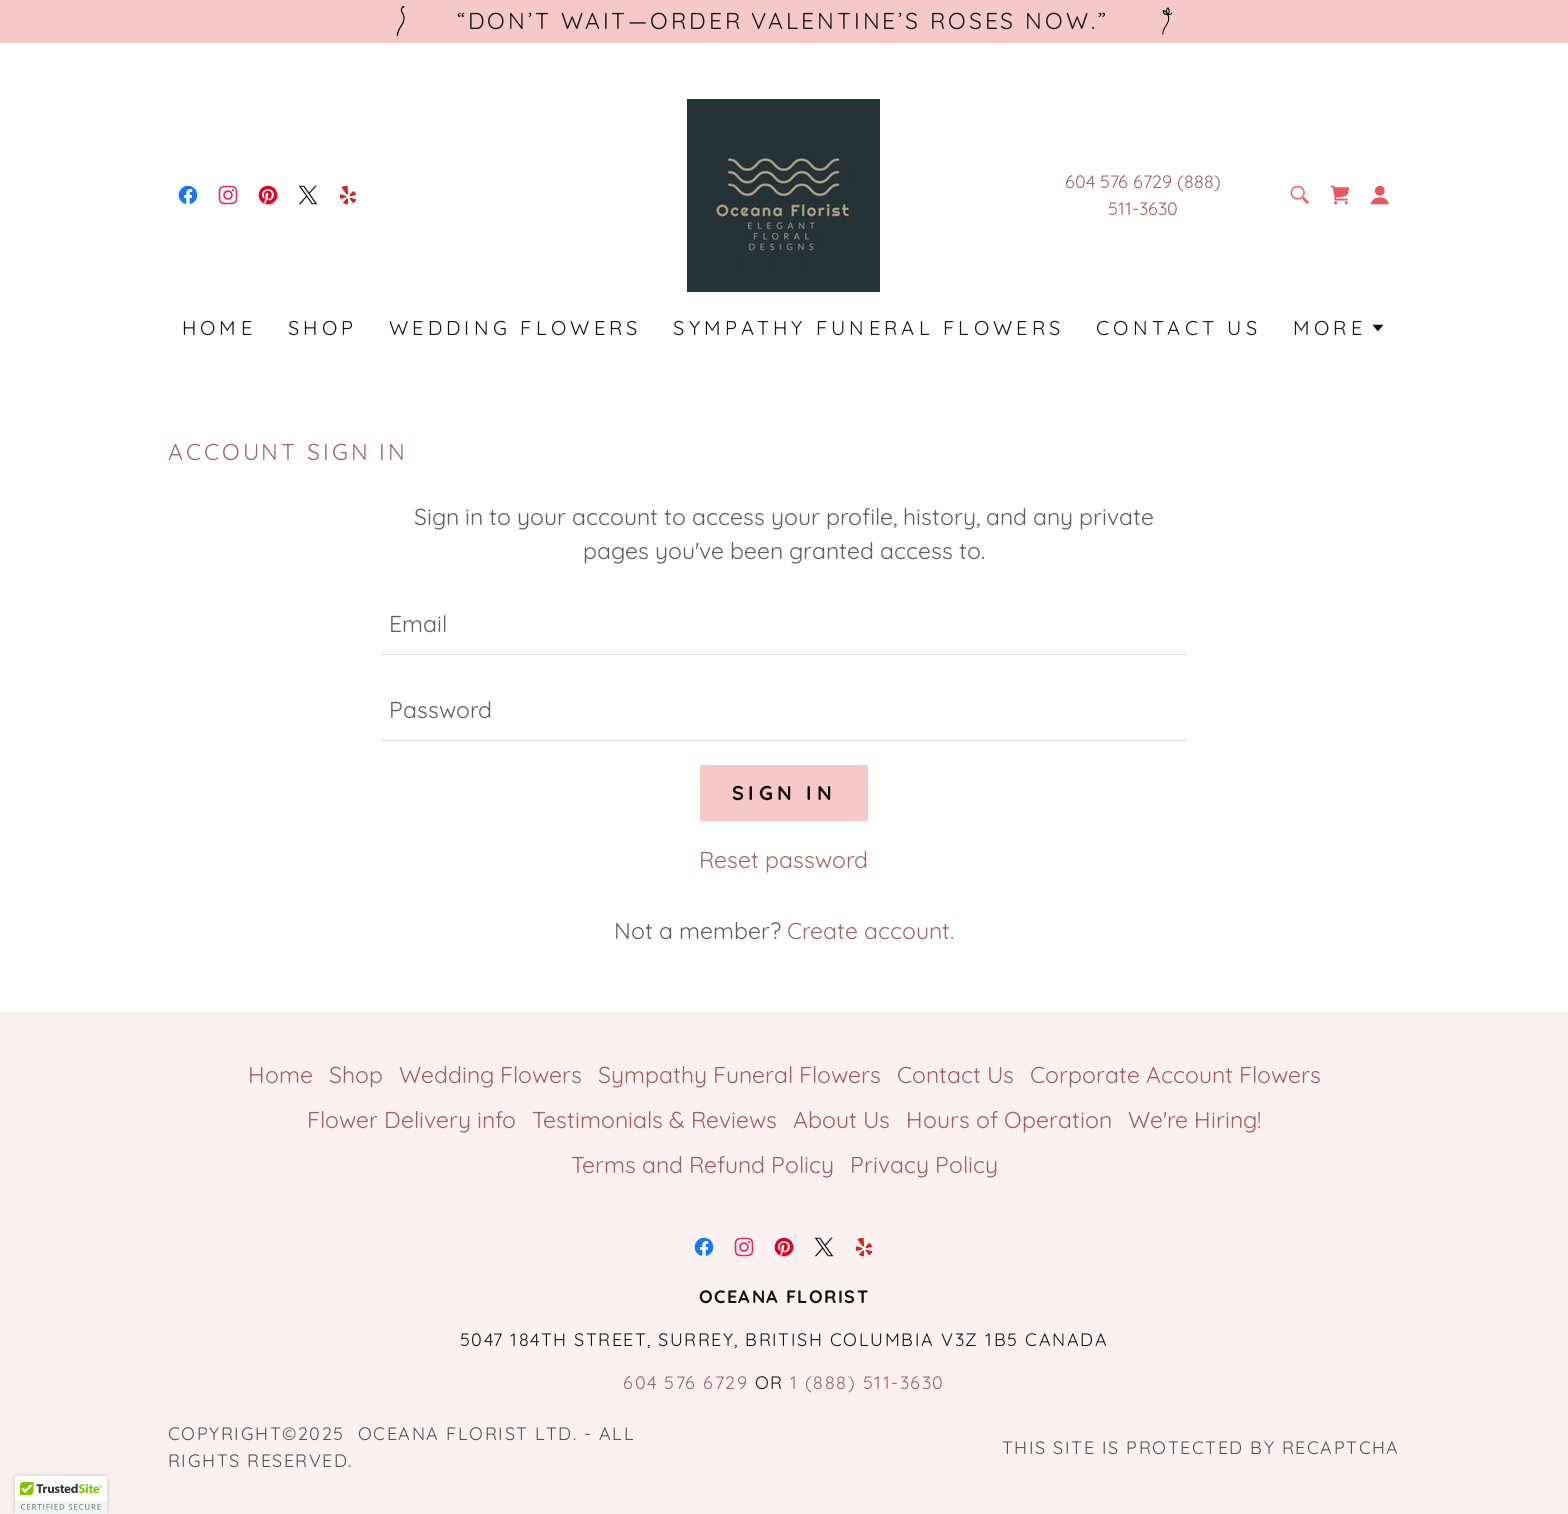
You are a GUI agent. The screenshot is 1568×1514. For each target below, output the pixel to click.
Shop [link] (322, 327)
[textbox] (783, 624)
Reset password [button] (783, 859)
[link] (188, 195)
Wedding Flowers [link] (515, 327)
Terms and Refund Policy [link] (702, 1164)
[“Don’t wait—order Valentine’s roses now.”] (784, 21)
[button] (1380, 195)
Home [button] (280, 1074)
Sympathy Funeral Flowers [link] (868, 327)
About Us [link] (841, 1119)
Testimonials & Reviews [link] (654, 1119)
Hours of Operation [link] (1009, 1119)
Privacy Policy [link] (924, 1164)
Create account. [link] (870, 930)
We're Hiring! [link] (1194, 1119)
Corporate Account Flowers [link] (1175, 1074)
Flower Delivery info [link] (411, 1119)
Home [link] (219, 327)
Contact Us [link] (1178, 327)
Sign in (784, 792)
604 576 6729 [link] (685, 1382)
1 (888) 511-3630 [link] (867, 1382)
